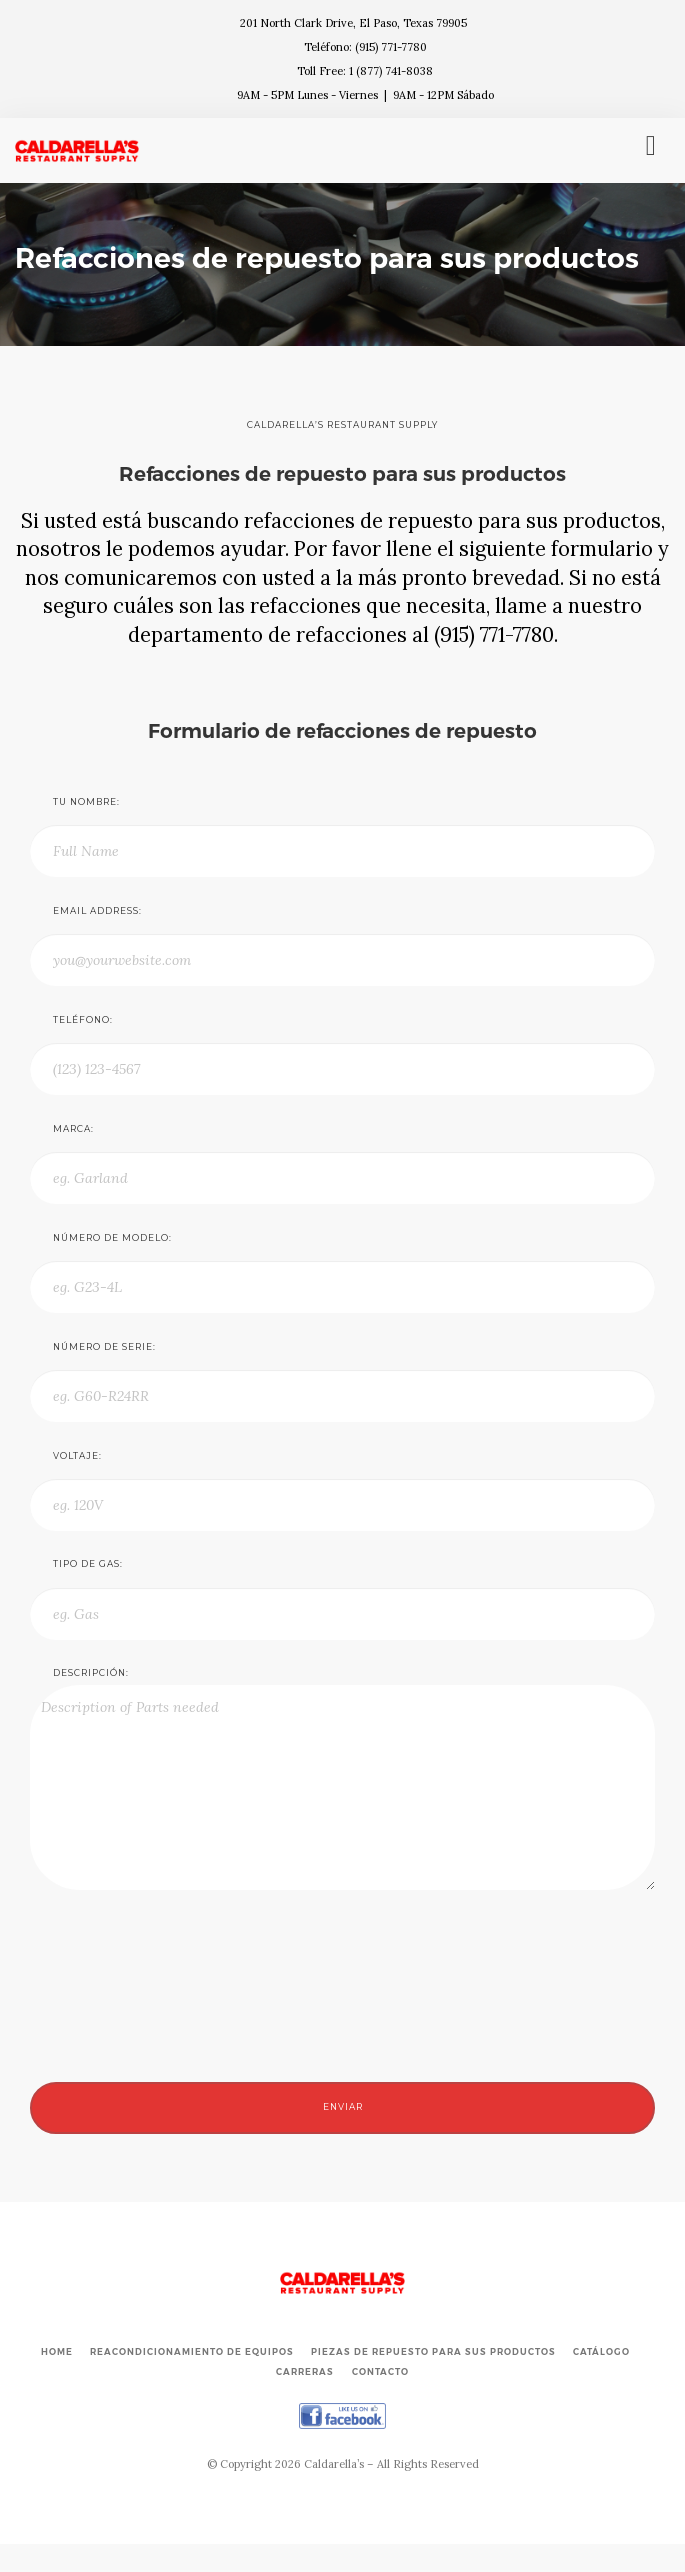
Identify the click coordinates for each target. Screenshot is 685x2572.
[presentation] (182, 2068)
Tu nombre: (86, 802)
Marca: (73, 1129)
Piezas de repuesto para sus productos (433, 2352)
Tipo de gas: (88, 1564)
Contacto (380, 2372)
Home (57, 2352)
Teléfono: (83, 1020)
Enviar (343, 2107)
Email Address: (97, 911)
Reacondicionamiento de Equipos (192, 2352)
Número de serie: (104, 1347)
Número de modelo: (112, 1238)
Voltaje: (77, 1456)
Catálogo (601, 2352)
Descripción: (91, 1673)
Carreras (305, 2372)
